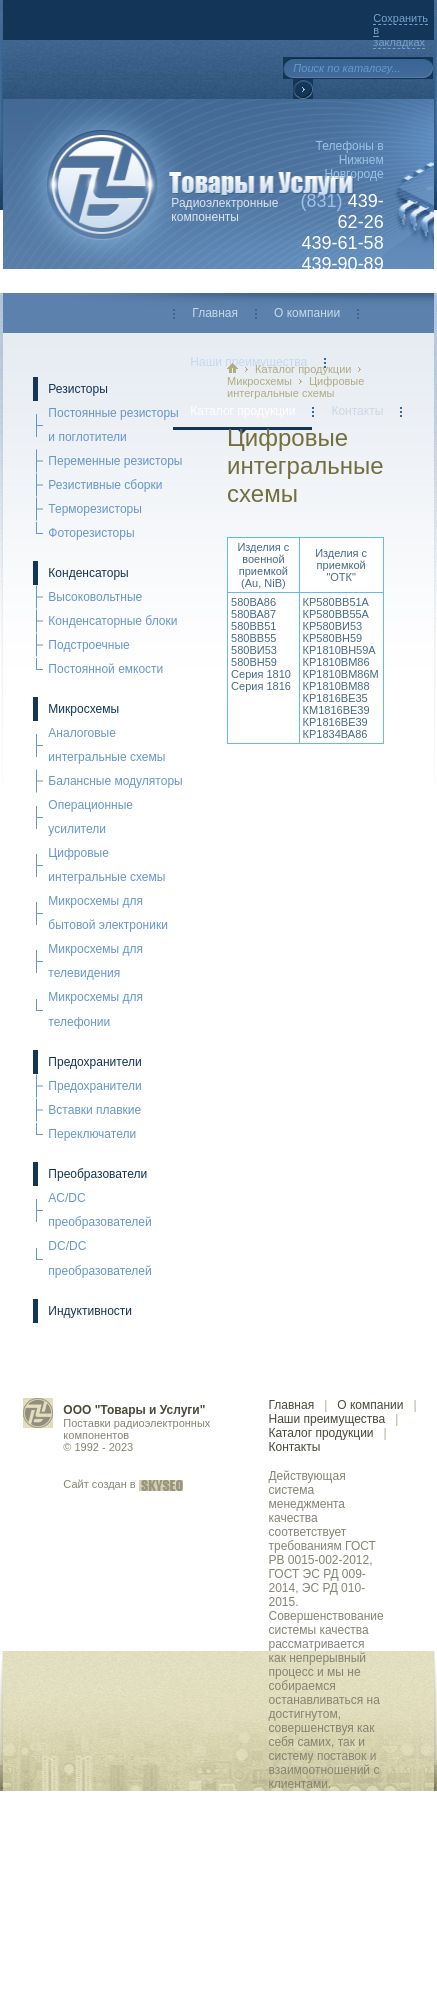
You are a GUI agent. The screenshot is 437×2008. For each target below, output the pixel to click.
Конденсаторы (88, 573)
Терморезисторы (95, 509)
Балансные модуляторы (115, 781)
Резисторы (77, 389)
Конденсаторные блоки (112, 621)
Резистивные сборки (105, 485)
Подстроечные (88, 645)
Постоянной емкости (105, 669)
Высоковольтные (95, 597)
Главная (215, 313)
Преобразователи (97, 1174)
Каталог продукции (242, 411)
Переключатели (92, 1134)
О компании (307, 313)
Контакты (357, 411)
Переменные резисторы (115, 461)
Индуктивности (90, 1311)
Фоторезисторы (91, 533)
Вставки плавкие (94, 1110)
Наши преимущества (326, 1419)
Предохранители (94, 1062)
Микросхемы (83, 709)
